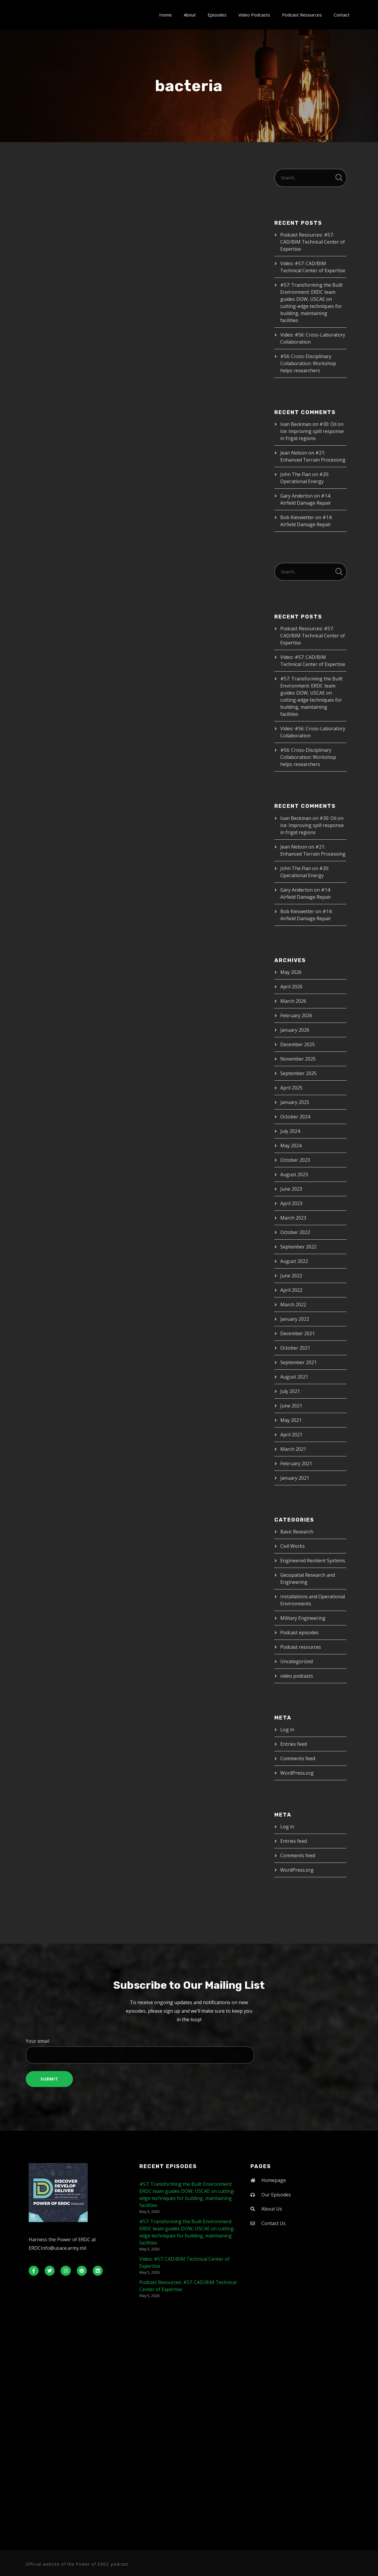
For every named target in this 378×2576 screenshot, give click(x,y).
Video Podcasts (254, 15)
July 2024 (290, 1131)
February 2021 (296, 1463)
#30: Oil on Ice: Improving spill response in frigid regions (312, 431)
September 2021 (298, 1362)
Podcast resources (300, 1647)
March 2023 (293, 1218)
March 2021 (293, 1449)
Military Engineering (302, 1618)
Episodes (217, 15)
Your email (189, 2051)
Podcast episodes (299, 1632)
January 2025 (294, 1102)
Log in (287, 1729)
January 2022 (294, 1319)
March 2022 (293, 1304)
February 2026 (296, 1015)
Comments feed (297, 1758)
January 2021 (294, 1478)
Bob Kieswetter (297, 517)
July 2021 (290, 1391)
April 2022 (291, 1290)
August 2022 (294, 1261)
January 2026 (294, 1030)
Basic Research (296, 1531)
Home (165, 15)
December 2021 (297, 1333)
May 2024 (291, 1145)
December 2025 (297, 1044)
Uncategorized (296, 1661)
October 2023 (295, 1160)
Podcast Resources (302, 15)
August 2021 (294, 1377)
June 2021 (291, 1405)
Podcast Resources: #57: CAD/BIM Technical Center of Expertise (312, 242)
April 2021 (291, 1434)
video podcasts (296, 1676)
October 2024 (295, 1116)
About (190, 15)
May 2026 (291, 972)
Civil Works (292, 1546)
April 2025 (291, 1087)
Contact (341, 15)
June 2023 (291, 1189)
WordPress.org (297, 1773)
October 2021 (295, 1348)
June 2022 (291, 1275)
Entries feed (293, 1744)
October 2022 (295, 1232)
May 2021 (291, 1420)
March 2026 (293, 1001)
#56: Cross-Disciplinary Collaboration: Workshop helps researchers (308, 363)
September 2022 (298, 1246)
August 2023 (294, 1174)
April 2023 (291, 1203)
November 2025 (298, 1059)
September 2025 (298, 1073)
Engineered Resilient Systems (312, 1560)
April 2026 (291, 986)
